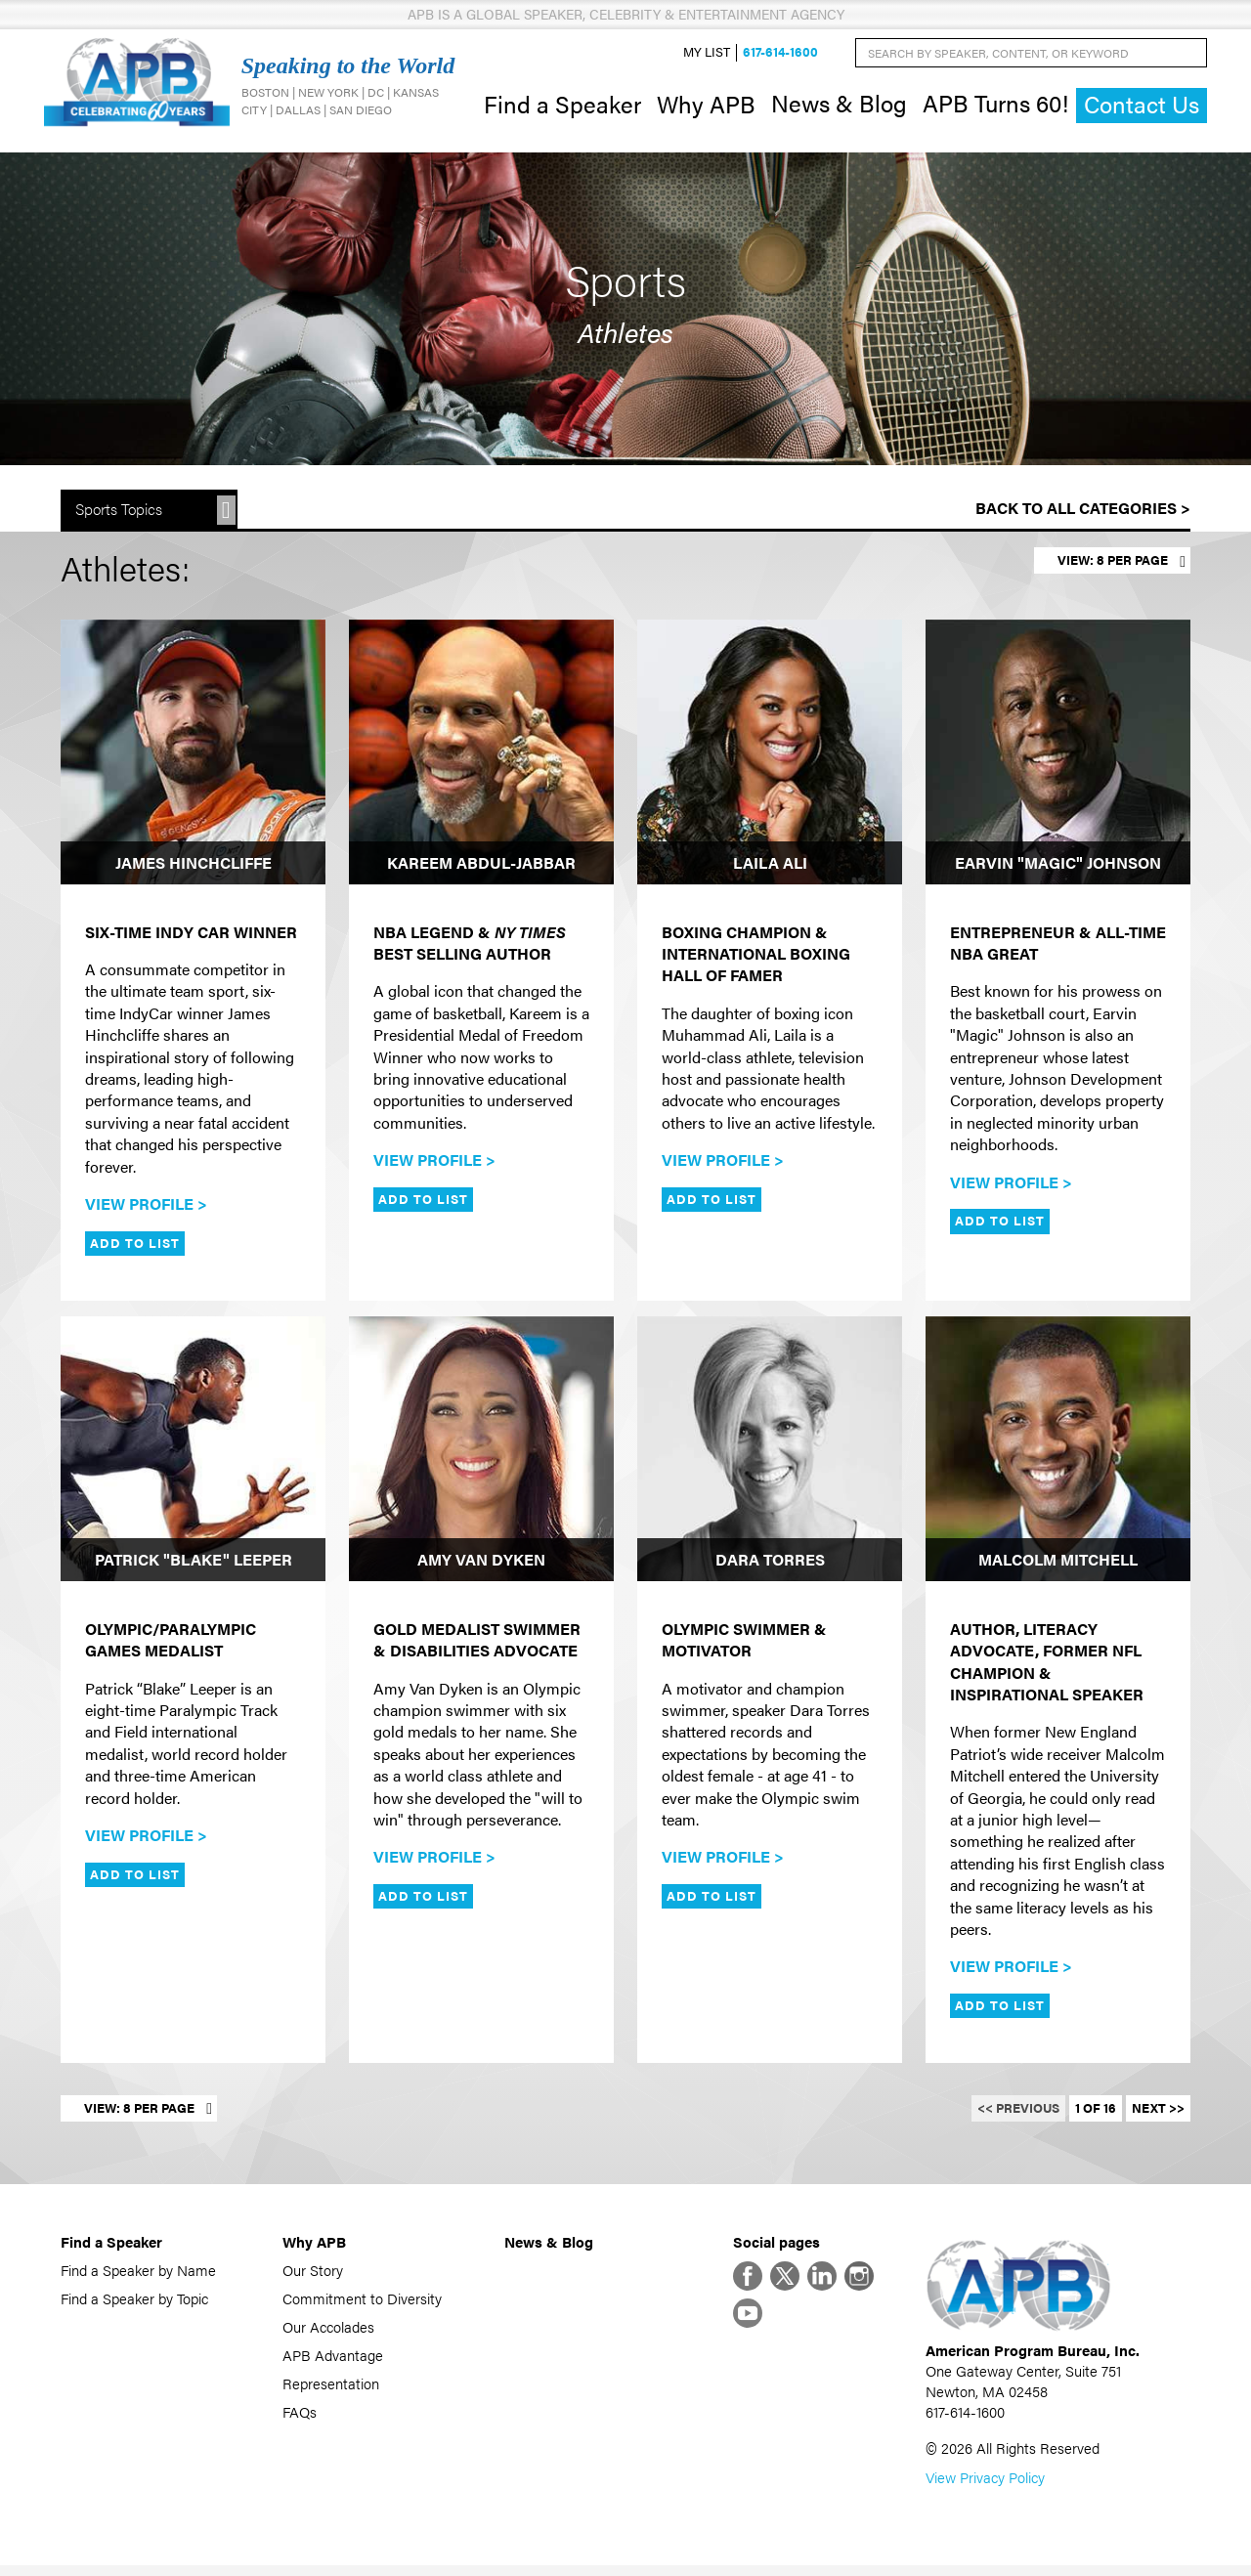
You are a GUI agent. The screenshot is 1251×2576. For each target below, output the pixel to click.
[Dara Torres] (769, 1453)
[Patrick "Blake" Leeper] (193, 1453)
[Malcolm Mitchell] (1058, 1453)
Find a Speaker (562, 105)
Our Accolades (328, 2331)
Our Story (312, 2274)
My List (706, 55)
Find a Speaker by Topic (134, 2303)
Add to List (135, 1248)
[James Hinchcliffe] (193, 756)
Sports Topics (118, 514)
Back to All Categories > (1082, 513)
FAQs (299, 2416)
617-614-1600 (780, 55)
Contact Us (1141, 107)
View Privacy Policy (985, 2487)
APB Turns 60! (995, 105)
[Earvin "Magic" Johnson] (1058, 756)
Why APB (706, 105)
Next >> (1158, 2113)
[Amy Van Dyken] (481, 1453)
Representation (330, 2388)
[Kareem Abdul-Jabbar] (481, 756)
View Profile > (146, 1208)
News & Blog (839, 105)
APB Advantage (332, 2359)
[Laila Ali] (769, 756)
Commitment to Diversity (362, 2303)
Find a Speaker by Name (138, 2274)
